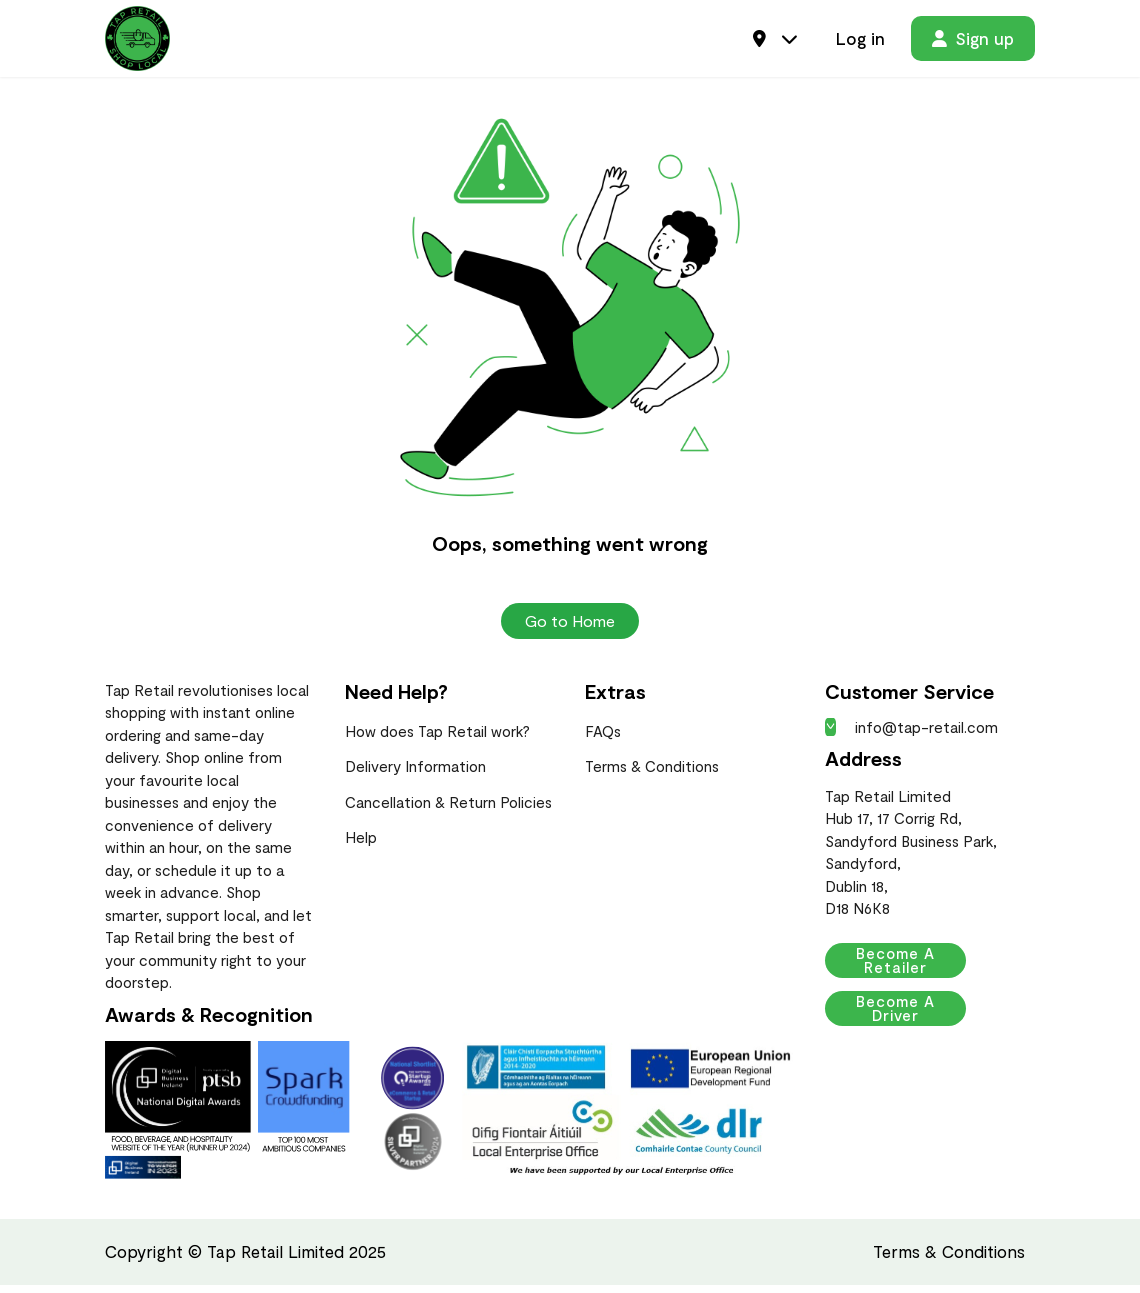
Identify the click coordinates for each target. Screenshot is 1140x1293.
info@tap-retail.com (911, 735)
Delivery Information (415, 774)
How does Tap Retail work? (437, 739)
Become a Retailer (912, 968)
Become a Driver (912, 1016)
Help (361, 845)
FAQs (603, 739)
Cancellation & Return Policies (448, 810)
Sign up (973, 42)
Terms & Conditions (652, 774)
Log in (860, 42)
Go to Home (570, 628)
